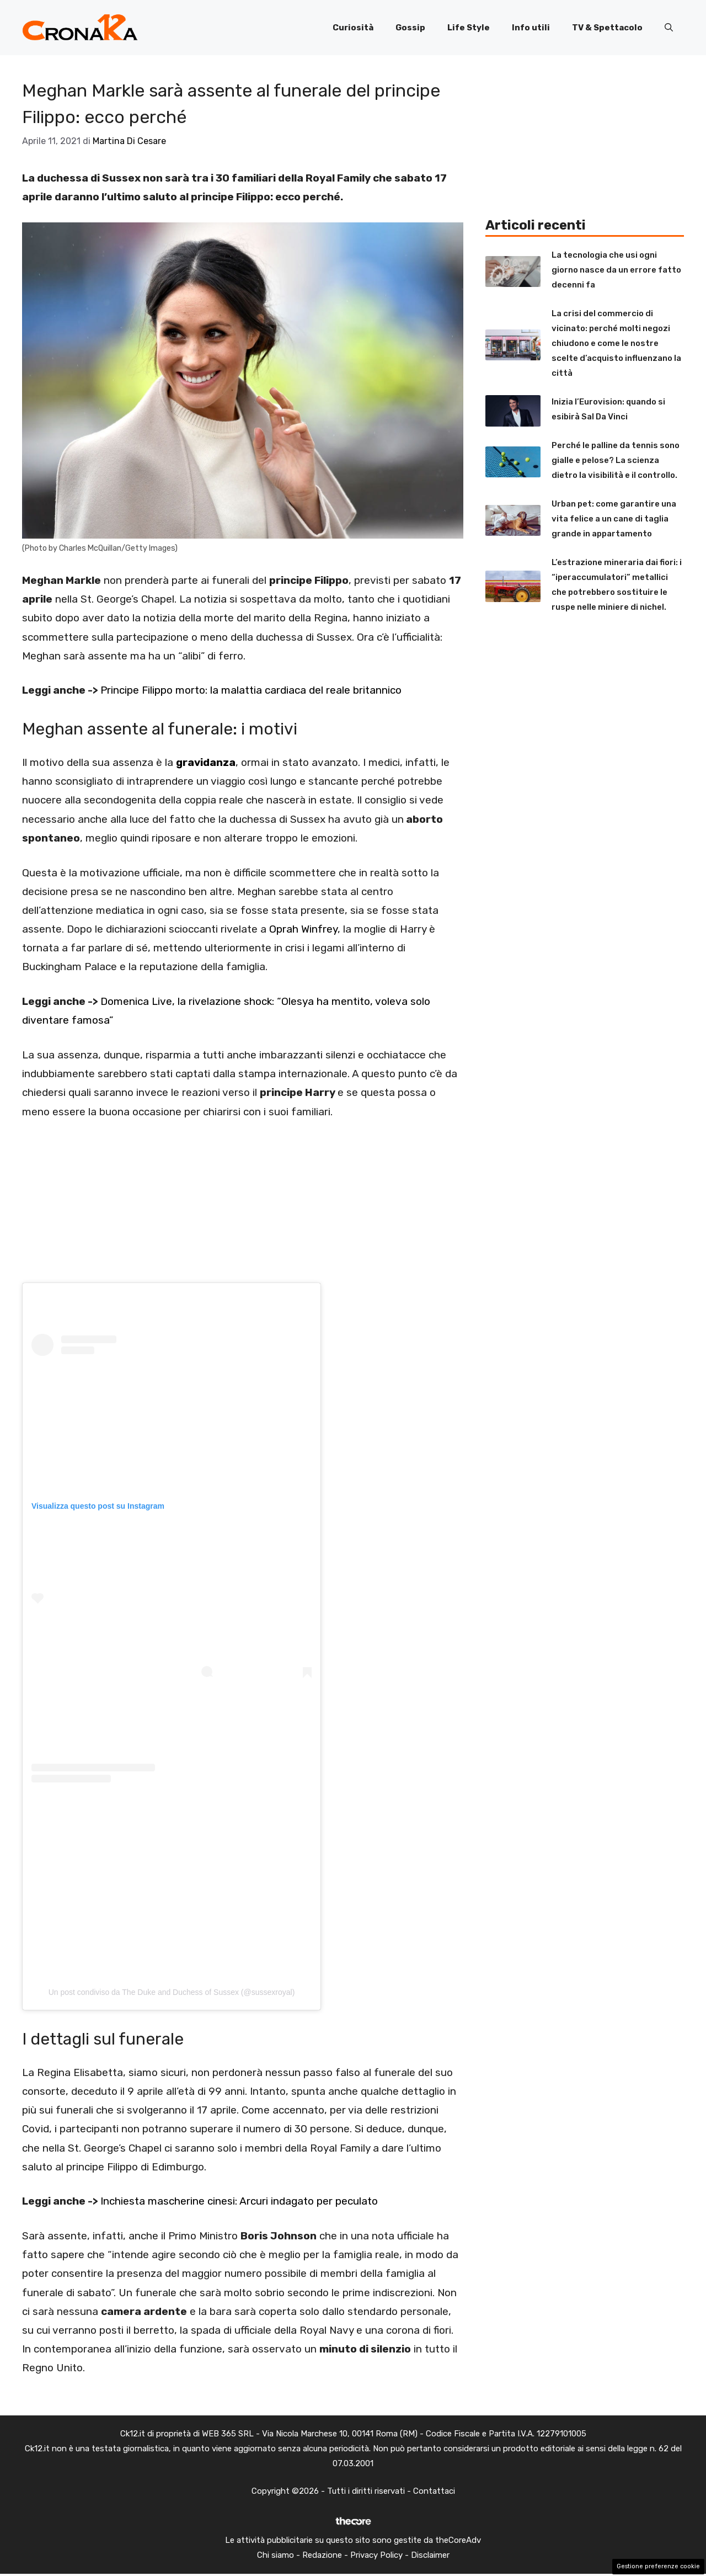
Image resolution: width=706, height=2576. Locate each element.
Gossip (410, 28)
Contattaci (434, 2491)
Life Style (468, 28)
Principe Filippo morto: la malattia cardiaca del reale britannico (251, 690)
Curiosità (353, 28)
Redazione (322, 2555)
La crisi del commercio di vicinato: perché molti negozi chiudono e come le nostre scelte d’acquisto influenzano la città (616, 343)
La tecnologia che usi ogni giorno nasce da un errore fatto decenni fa (616, 270)
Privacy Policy (376, 2555)
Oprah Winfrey (303, 929)
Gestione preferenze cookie (658, 2566)
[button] (669, 27)
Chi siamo (275, 2555)
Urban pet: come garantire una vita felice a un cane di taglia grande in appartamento (614, 519)
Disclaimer (430, 2555)
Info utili (531, 28)
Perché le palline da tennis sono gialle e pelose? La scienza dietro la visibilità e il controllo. (616, 460)
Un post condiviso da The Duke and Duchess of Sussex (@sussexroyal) (172, 1992)
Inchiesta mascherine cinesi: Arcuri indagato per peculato (239, 2201)
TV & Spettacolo (607, 28)
